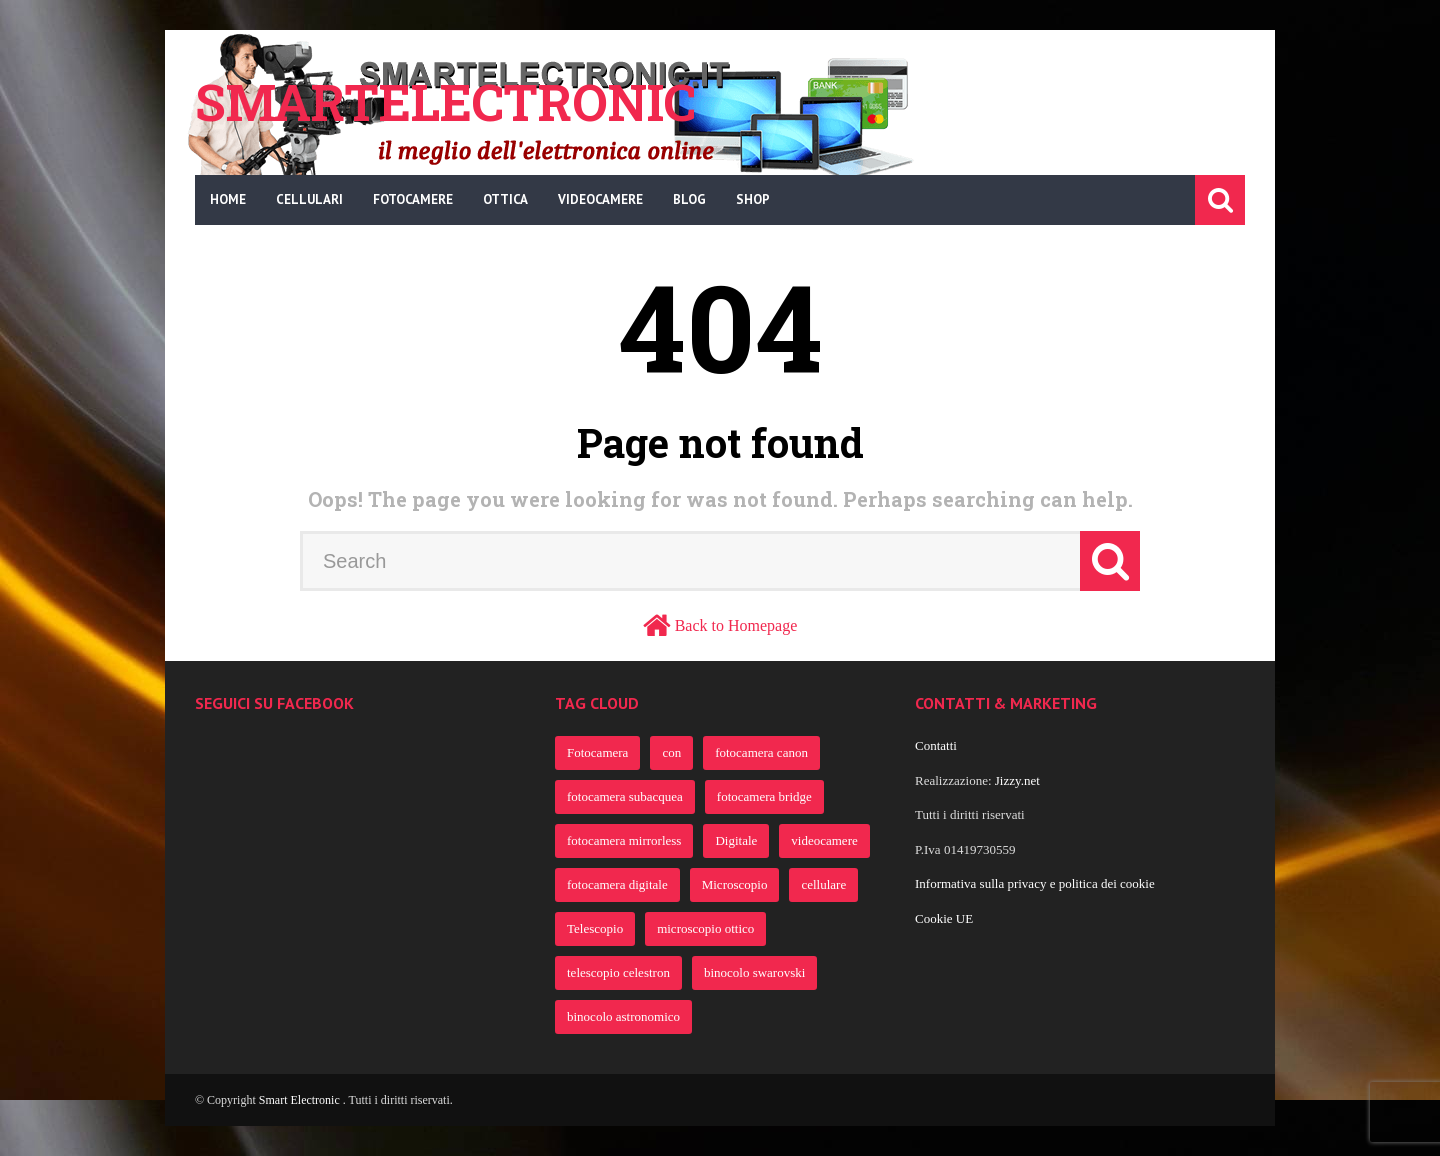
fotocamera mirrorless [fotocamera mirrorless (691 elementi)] (624, 840)
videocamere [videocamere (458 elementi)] (824, 840)
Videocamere (600, 199)
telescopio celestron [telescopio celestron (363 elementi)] (618, 972)
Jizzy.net (1017, 780)
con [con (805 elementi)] (671, 752)
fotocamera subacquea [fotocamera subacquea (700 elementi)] (625, 796)
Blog (689, 199)
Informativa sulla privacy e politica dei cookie (1035, 883)
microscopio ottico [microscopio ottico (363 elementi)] (705, 928)
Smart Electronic (301, 1100)
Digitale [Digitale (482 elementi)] (736, 840)
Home (228, 199)
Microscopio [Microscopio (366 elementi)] (735, 884)
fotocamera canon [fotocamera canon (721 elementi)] (761, 752)
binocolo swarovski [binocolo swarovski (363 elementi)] (754, 972)
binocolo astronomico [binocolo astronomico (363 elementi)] (623, 1016)
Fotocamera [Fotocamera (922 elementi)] (597, 752)
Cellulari (309, 199)
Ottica (505, 199)
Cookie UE (944, 918)
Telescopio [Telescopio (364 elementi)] (595, 928)
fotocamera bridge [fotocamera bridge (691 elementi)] (764, 796)
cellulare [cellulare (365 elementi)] (823, 884)
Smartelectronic (445, 102)
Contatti (936, 745)
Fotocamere (413, 199)
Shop (753, 199)
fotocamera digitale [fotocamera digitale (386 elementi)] (617, 884)
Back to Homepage (736, 625)
